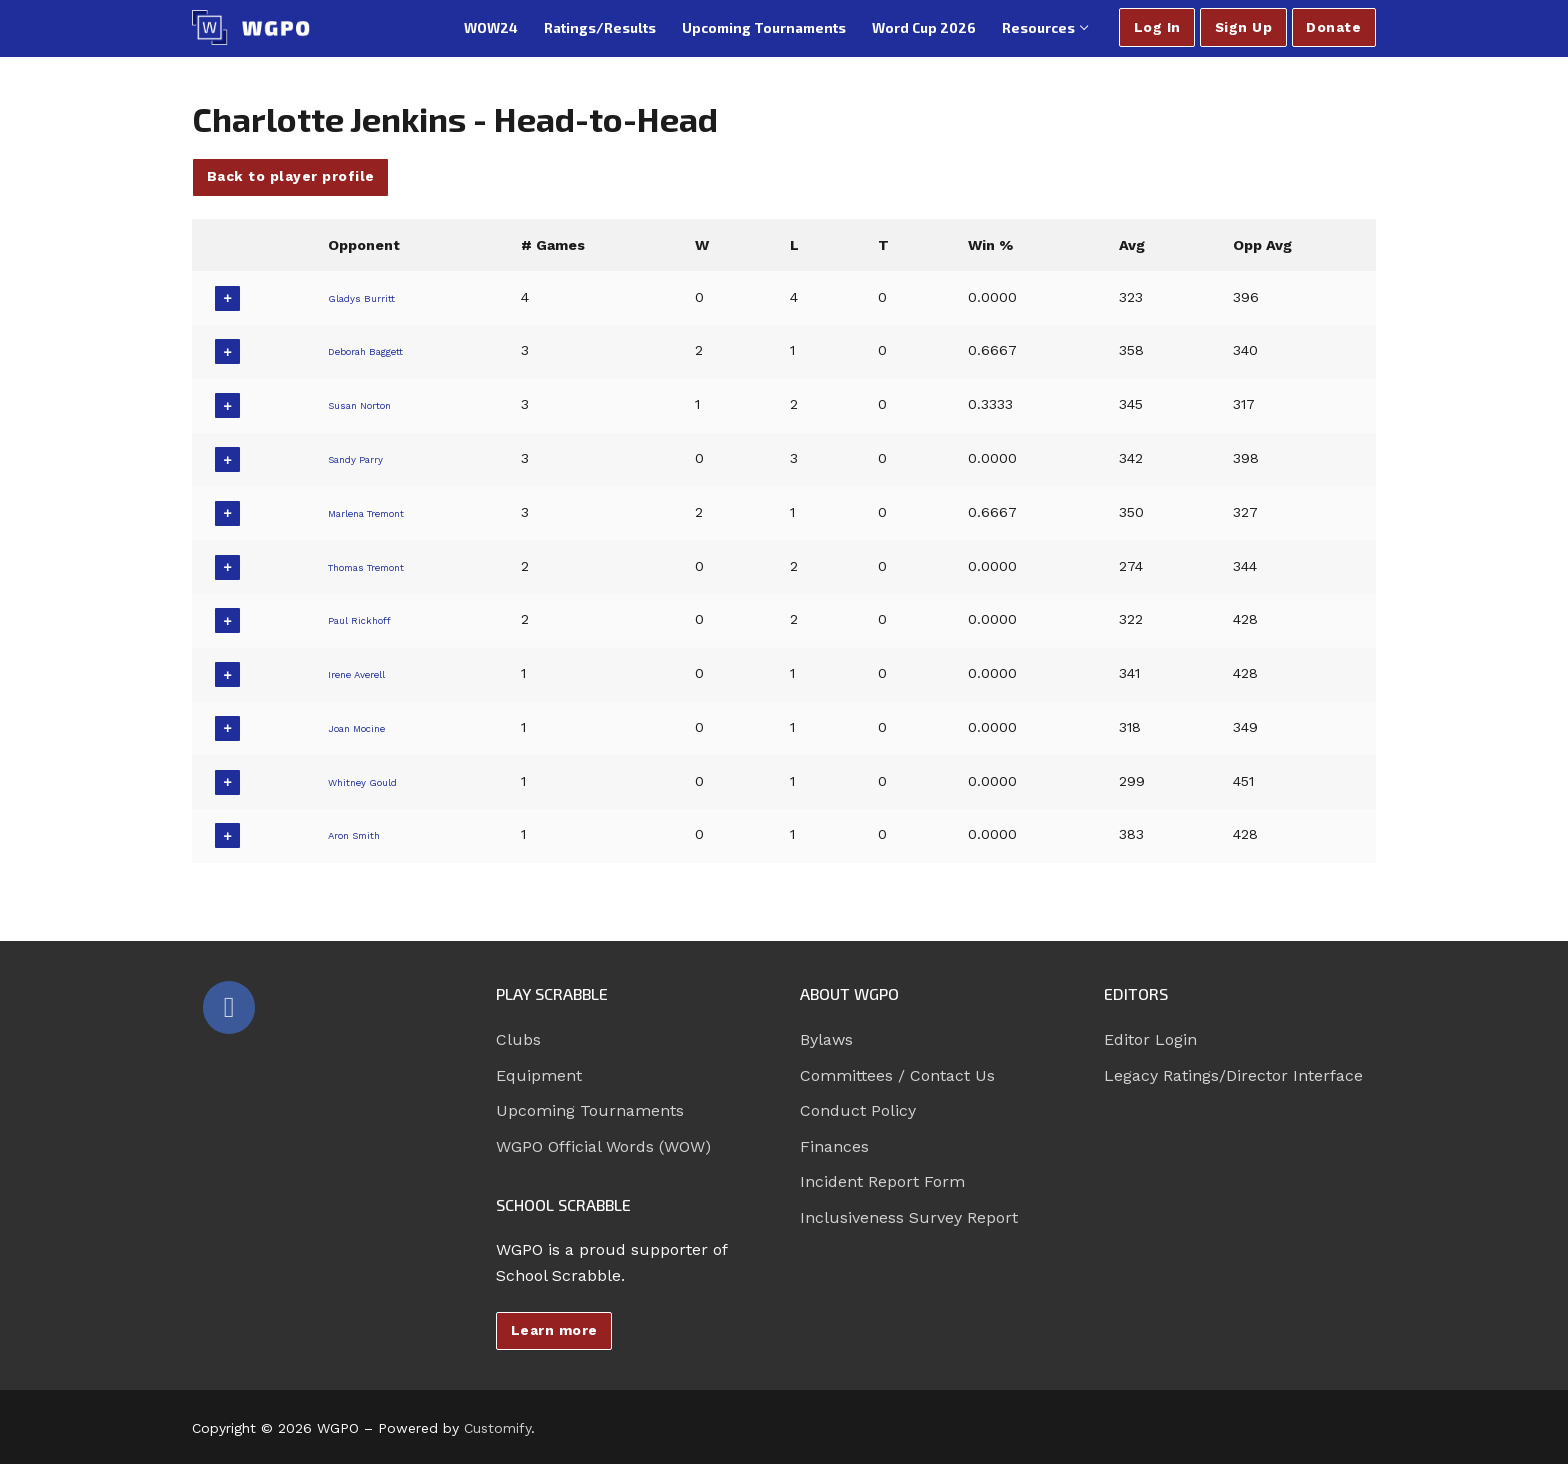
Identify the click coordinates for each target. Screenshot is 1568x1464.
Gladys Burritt (368, 297)
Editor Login (1150, 1039)
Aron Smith (361, 834)
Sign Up (1244, 27)
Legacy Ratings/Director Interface (1233, 1075)
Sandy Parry (362, 458)
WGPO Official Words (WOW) (603, 1146)
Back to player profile (291, 176)
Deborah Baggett (380, 350)
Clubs (518, 1039)
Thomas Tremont (383, 566)
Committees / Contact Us (897, 1075)
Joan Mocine (365, 727)
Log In (1157, 27)
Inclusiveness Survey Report (909, 1217)
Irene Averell (364, 673)
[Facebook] (229, 1007)
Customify (497, 1428)
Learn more (554, 1330)
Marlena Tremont (382, 512)
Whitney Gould (371, 781)
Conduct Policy (858, 1110)
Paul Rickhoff (367, 619)
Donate (1333, 27)
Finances (834, 1146)
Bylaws (826, 1039)
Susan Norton (369, 404)
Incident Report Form (882, 1181)
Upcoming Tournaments (590, 1110)
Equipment (539, 1075)
